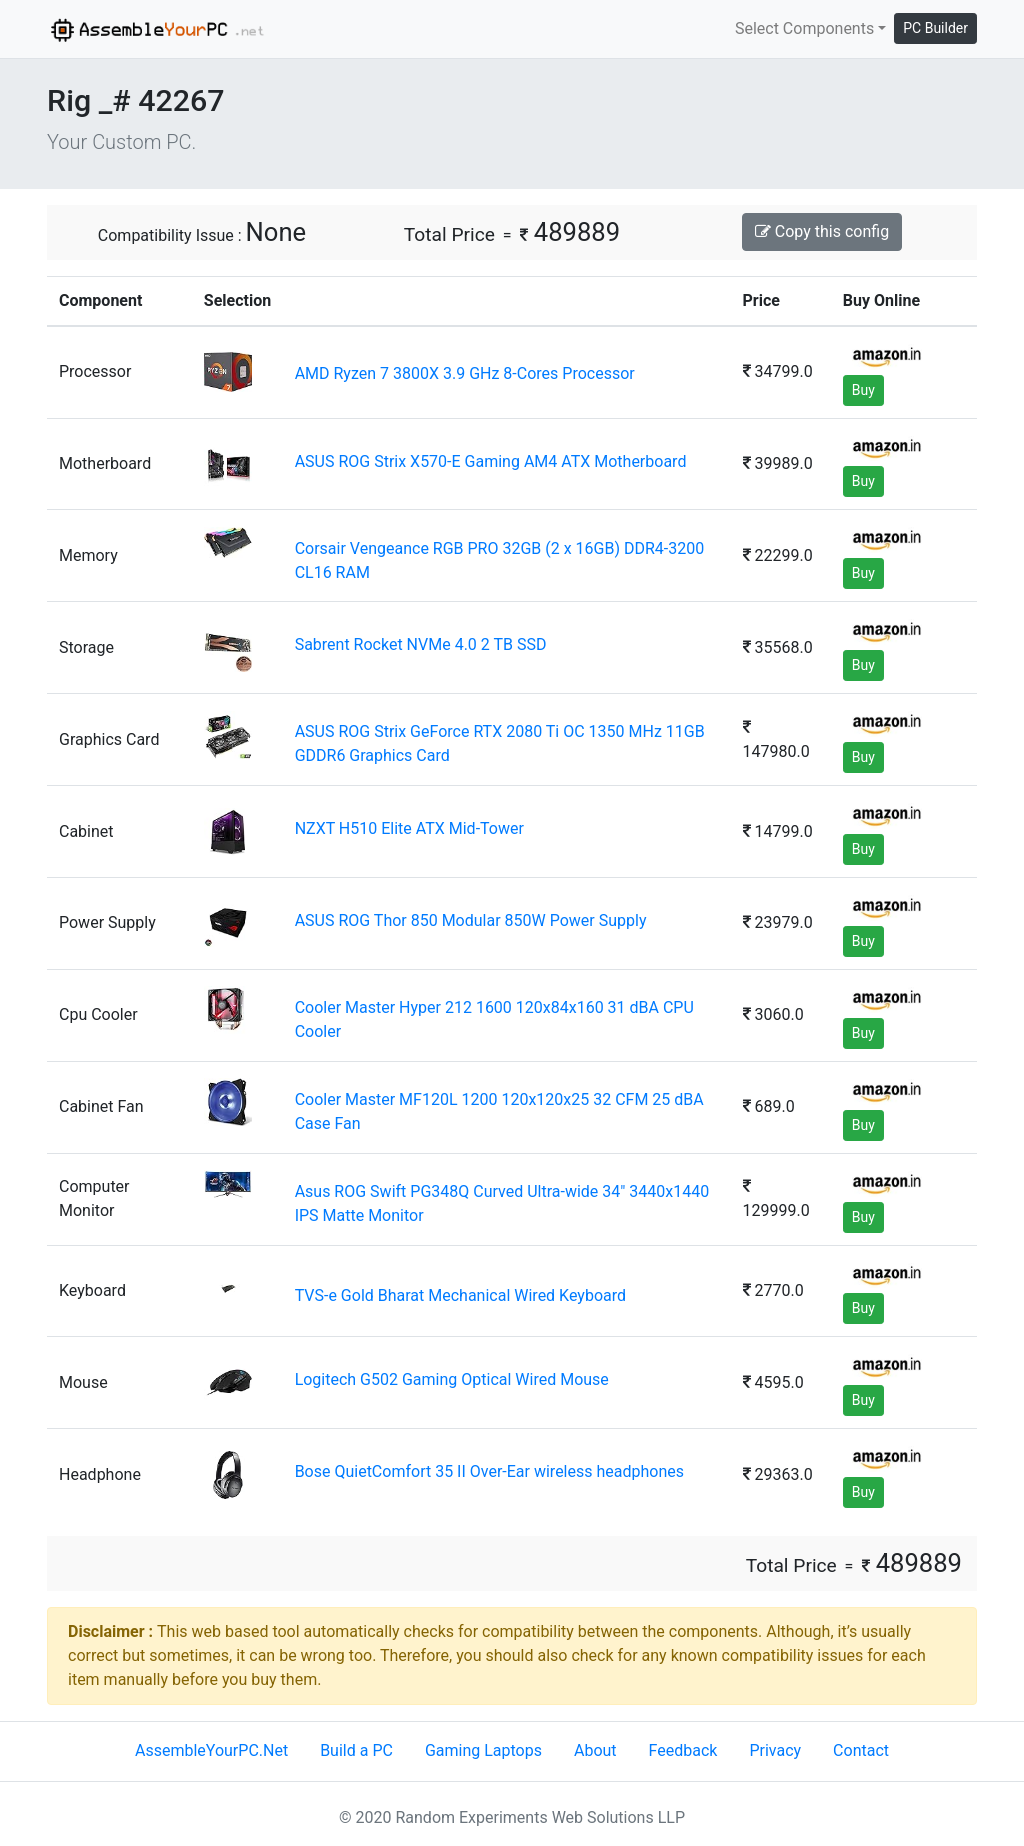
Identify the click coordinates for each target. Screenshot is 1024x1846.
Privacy (775, 1750)
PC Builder (935, 28)
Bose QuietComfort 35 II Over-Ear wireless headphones (489, 1471)
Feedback (683, 1750)
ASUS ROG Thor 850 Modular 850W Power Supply (471, 920)
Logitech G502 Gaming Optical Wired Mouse (452, 1379)
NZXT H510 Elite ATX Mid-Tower (409, 828)
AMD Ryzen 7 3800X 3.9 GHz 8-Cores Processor (465, 373)
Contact (861, 1750)
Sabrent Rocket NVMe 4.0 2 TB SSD (421, 644)
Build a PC (356, 1750)
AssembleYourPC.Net (211, 1750)
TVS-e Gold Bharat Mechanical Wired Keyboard (460, 1295)
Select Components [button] (804, 28)
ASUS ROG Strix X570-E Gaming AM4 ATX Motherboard (491, 461)
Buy (863, 390)
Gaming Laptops (483, 1750)
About (595, 1750)
